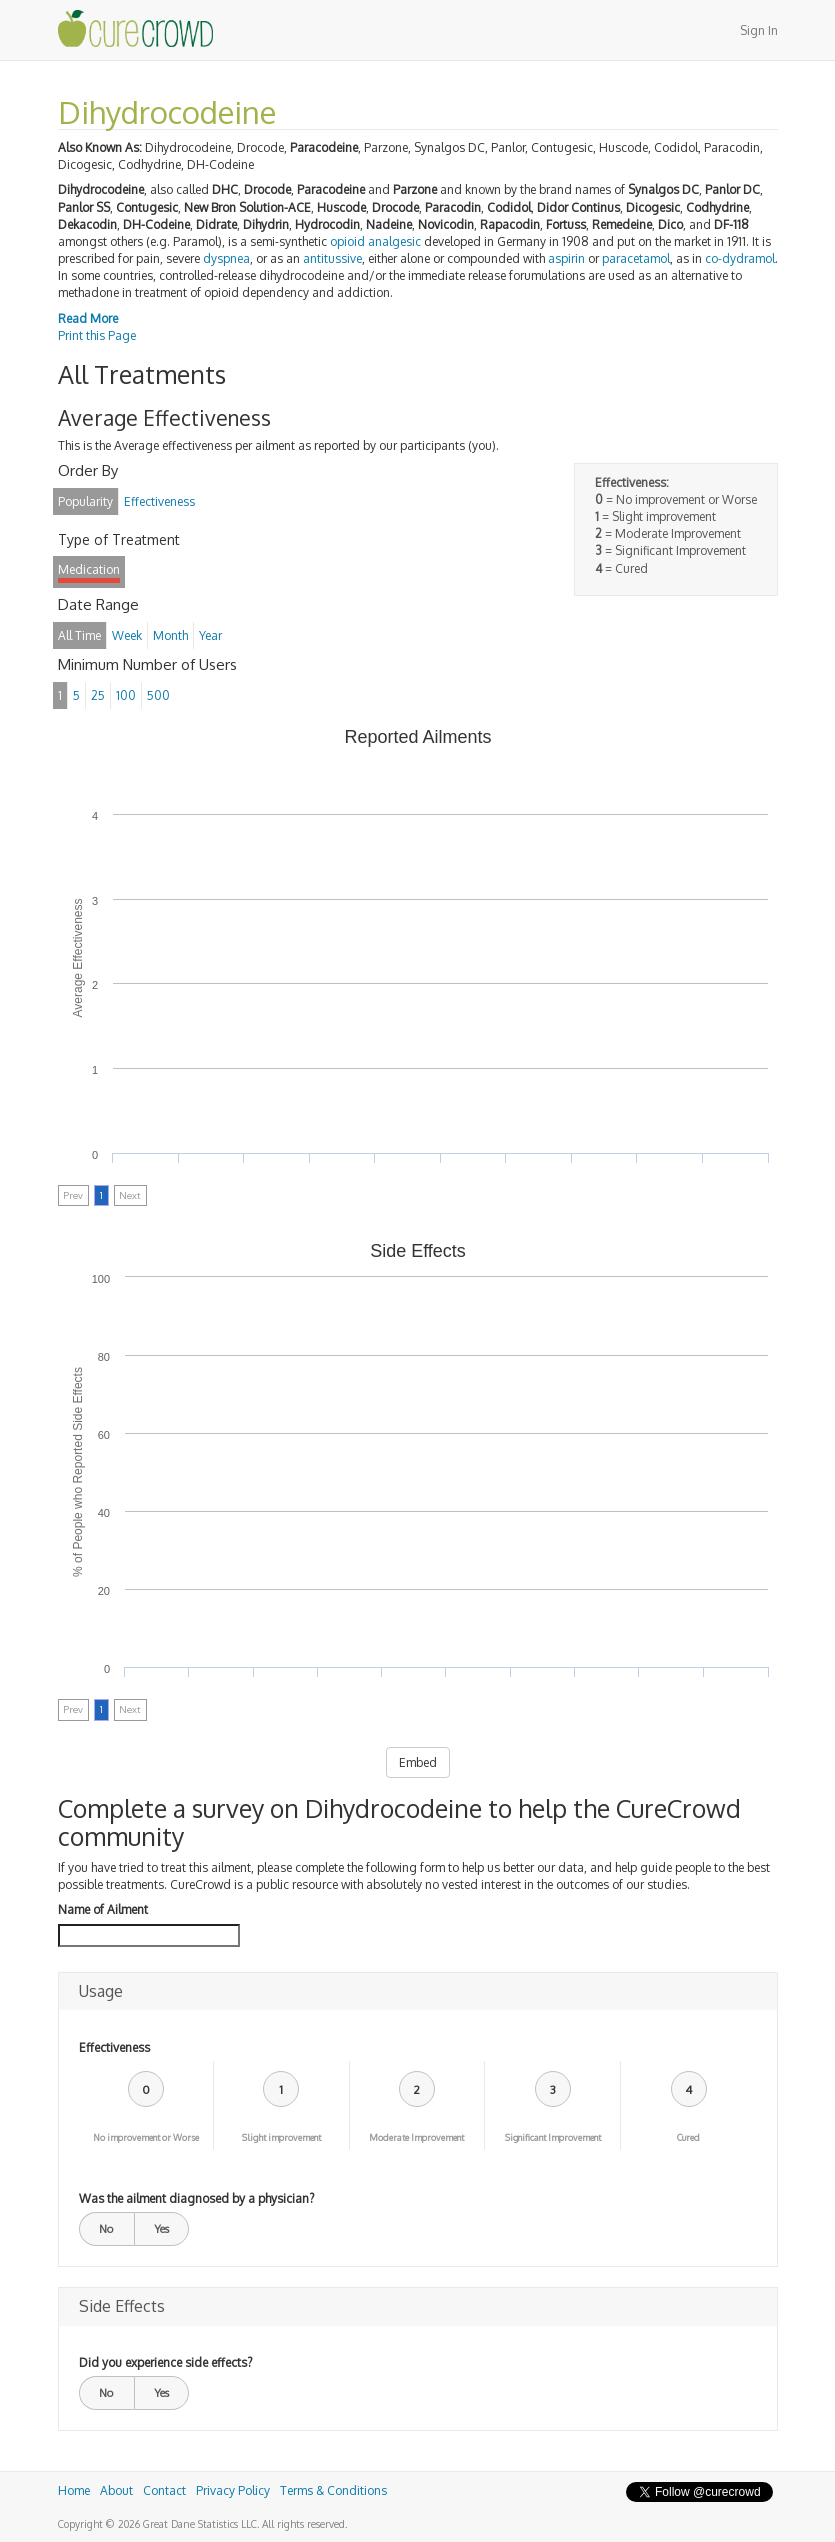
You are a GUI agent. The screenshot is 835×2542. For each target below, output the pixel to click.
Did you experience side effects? (165, 2362)
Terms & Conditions (333, 2490)
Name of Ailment (103, 1909)
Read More (88, 318)
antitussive (332, 258)
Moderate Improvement (416, 2137)
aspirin (566, 258)
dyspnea (226, 258)
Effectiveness (114, 2047)
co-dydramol (740, 258)
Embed (418, 1762)
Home (74, 2490)
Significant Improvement (553, 2137)
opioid (347, 241)
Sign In (759, 30)
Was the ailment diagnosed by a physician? (196, 2198)
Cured (688, 2137)
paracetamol (636, 258)
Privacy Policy (233, 2490)
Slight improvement (281, 2137)
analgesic (394, 241)
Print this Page (97, 335)
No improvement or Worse (146, 2137)
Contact (164, 2490)
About (116, 2490)
